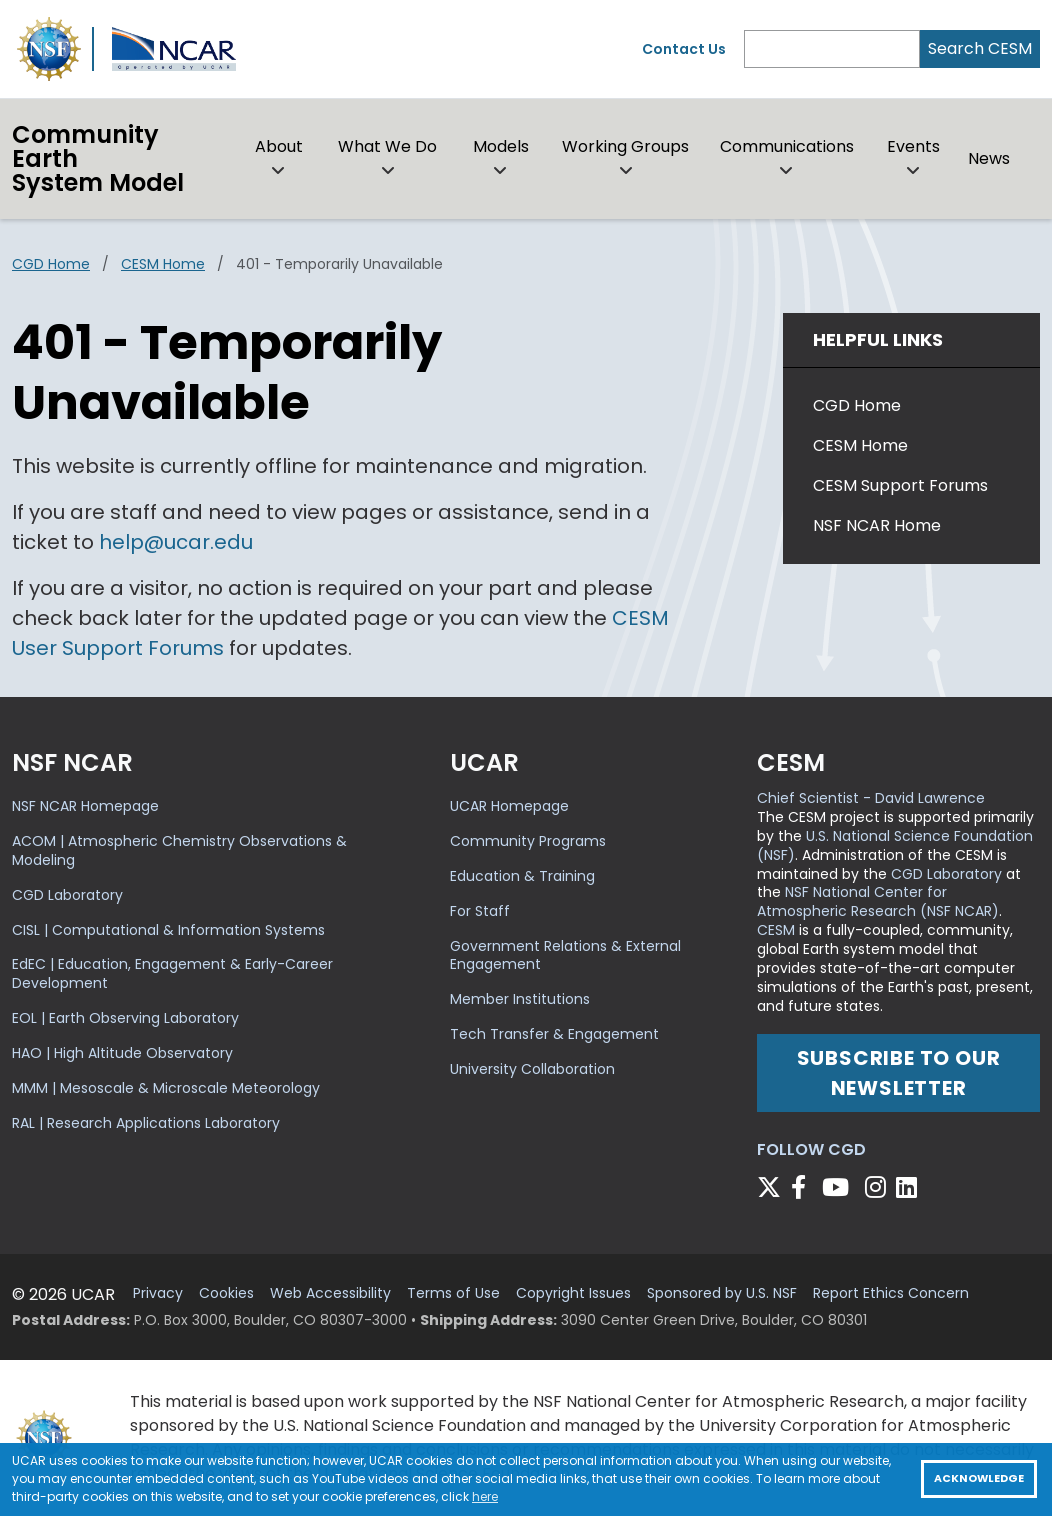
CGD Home (51, 264)
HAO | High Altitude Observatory (122, 1053)
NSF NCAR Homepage (85, 806)
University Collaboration (532, 1069)
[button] (278, 171)
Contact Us (684, 49)
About (279, 146)
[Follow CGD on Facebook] (804, 1187)
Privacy (158, 1293)
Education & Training (522, 876)
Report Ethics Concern (891, 1293)
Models (501, 146)
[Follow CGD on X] (772, 1187)
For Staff (480, 911)
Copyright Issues (573, 1293)
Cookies (226, 1293)
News (989, 158)
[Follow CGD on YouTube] (841, 1187)
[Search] (832, 49)
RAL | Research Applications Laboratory (146, 1123)
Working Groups (625, 146)
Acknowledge (979, 1478)
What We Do (387, 146)
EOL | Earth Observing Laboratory (125, 1018)
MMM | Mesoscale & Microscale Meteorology (166, 1088)
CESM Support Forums (900, 485)
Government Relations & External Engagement (565, 955)
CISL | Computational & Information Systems (168, 930)
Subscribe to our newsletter (899, 1073)
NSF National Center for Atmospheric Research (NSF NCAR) (878, 901)
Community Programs (528, 841)
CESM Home (163, 264)
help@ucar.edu (176, 542)
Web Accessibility (330, 1293)
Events (913, 146)
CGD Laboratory (67, 895)
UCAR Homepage (509, 806)
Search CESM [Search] (980, 48)
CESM (776, 930)
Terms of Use (453, 1293)
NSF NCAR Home (877, 525)
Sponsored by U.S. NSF (722, 1293)
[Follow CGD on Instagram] (878, 1187)
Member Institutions (520, 999)
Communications (787, 146)
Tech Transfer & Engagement (554, 1034)
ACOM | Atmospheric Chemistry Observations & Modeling (179, 850)
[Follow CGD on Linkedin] (909, 1187)
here (485, 1496)
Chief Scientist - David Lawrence (871, 798)
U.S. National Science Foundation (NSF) (895, 845)
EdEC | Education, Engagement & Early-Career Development (172, 973)
